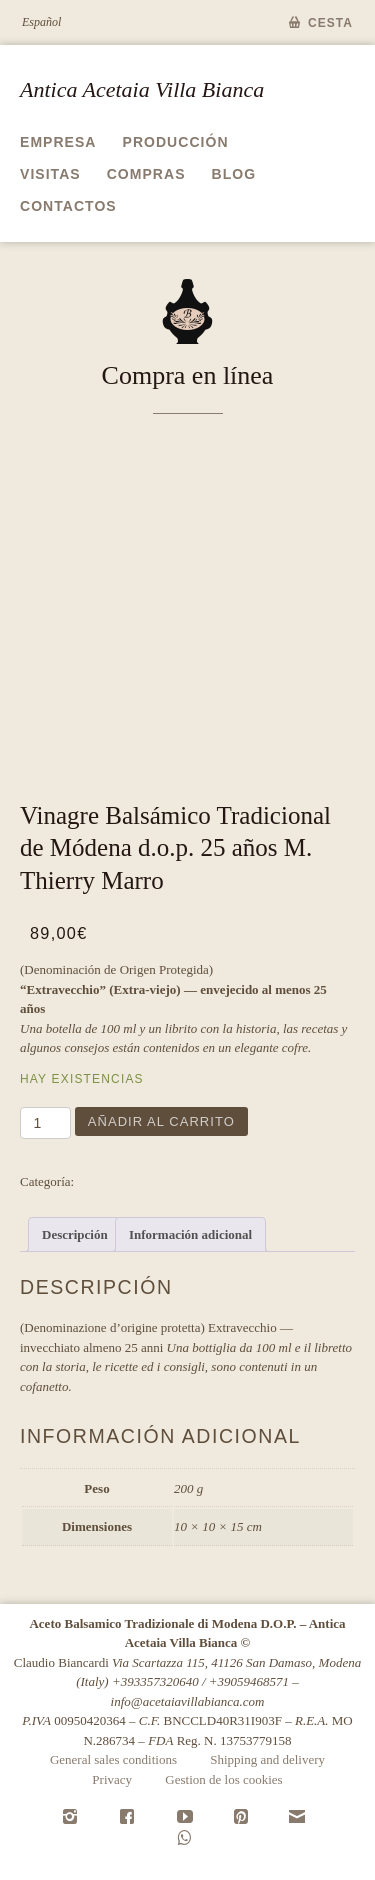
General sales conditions (113, 1759)
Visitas (50, 174)
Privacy (112, 1779)
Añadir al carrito (161, 1121)
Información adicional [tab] (190, 1234)
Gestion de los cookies (223, 1779)
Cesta (330, 23)
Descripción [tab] (75, 1234)
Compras (146, 174)
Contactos (68, 206)
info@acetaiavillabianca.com (188, 1701)
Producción (176, 142)
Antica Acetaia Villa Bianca (142, 89)
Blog (234, 174)
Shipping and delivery (267, 1759)
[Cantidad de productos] (45, 1123)
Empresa (58, 142)
